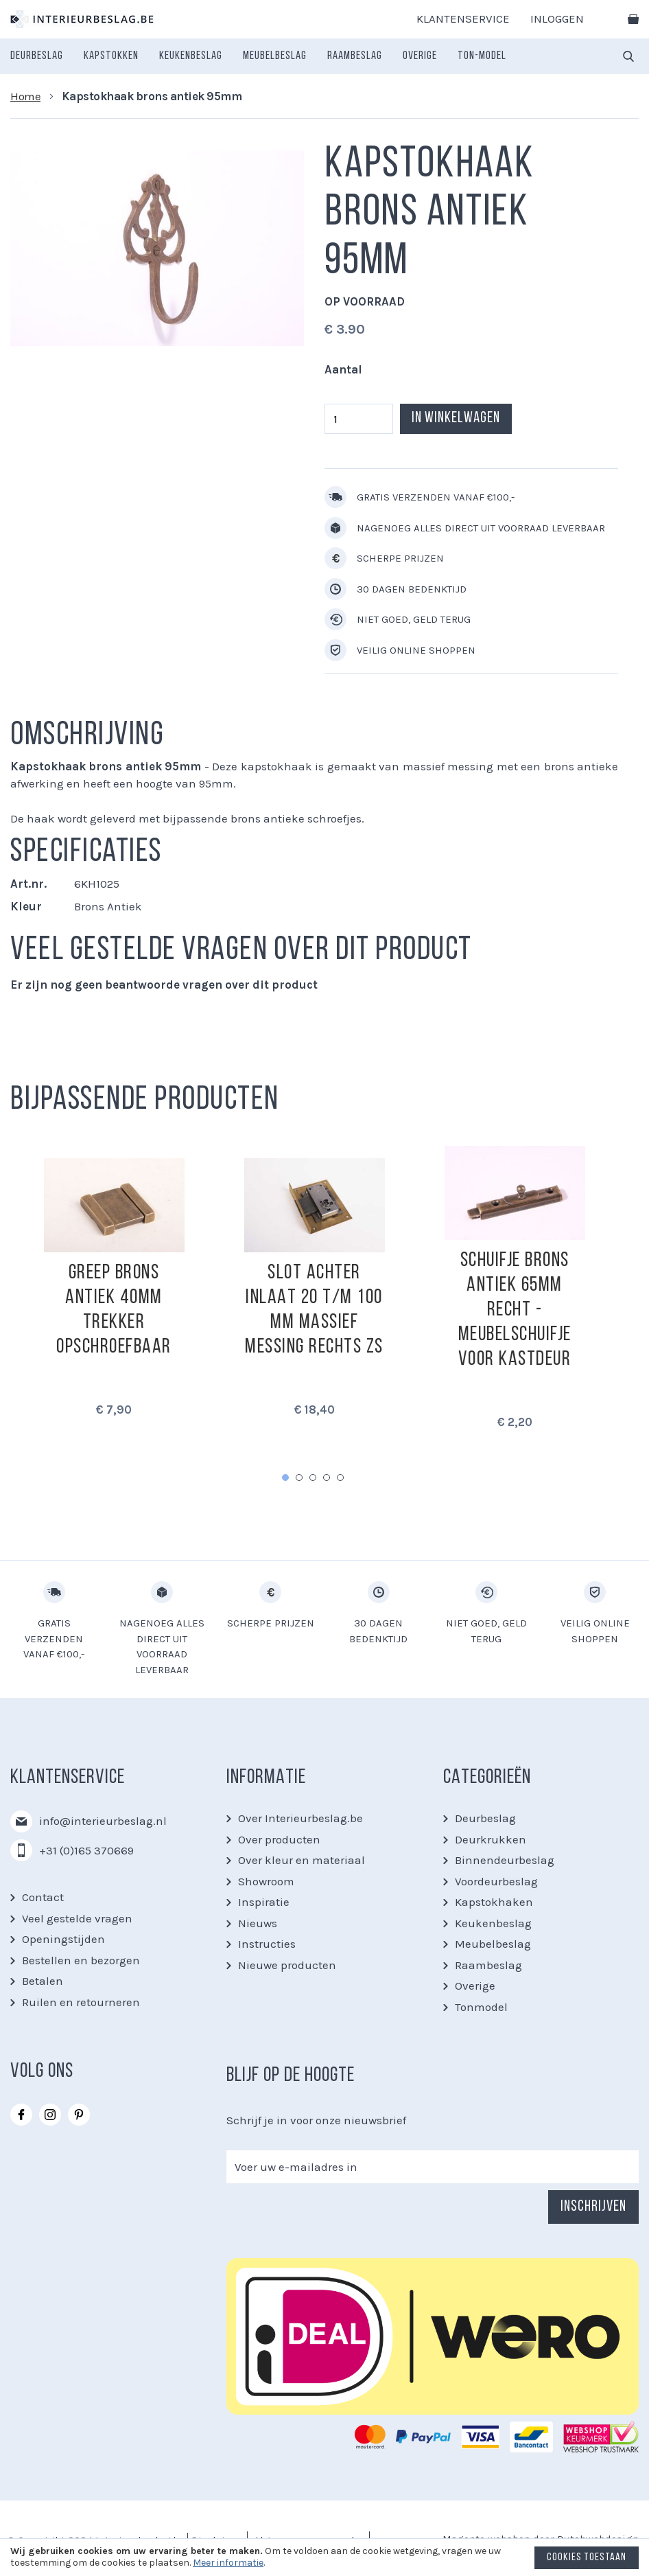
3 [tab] (312, 1477)
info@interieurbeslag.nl (103, 1821)
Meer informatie (228, 2562)
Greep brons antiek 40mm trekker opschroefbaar (114, 1310)
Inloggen (557, 18)
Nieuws (257, 1923)
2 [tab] (299, 1477)
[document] (324, 2561)
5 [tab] (340, 1477)
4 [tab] (326, 1477)
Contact (43, 1897)
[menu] (258, 56)
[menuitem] (36, 56)
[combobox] (628, 56)
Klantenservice (463, 18)
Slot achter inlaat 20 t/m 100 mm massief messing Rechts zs (314, 1310)
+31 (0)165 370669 (86, 1850)
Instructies (267, 1944)
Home (25, 96)
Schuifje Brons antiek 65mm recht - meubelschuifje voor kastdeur (514, 1310)
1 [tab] (285, 1477)
